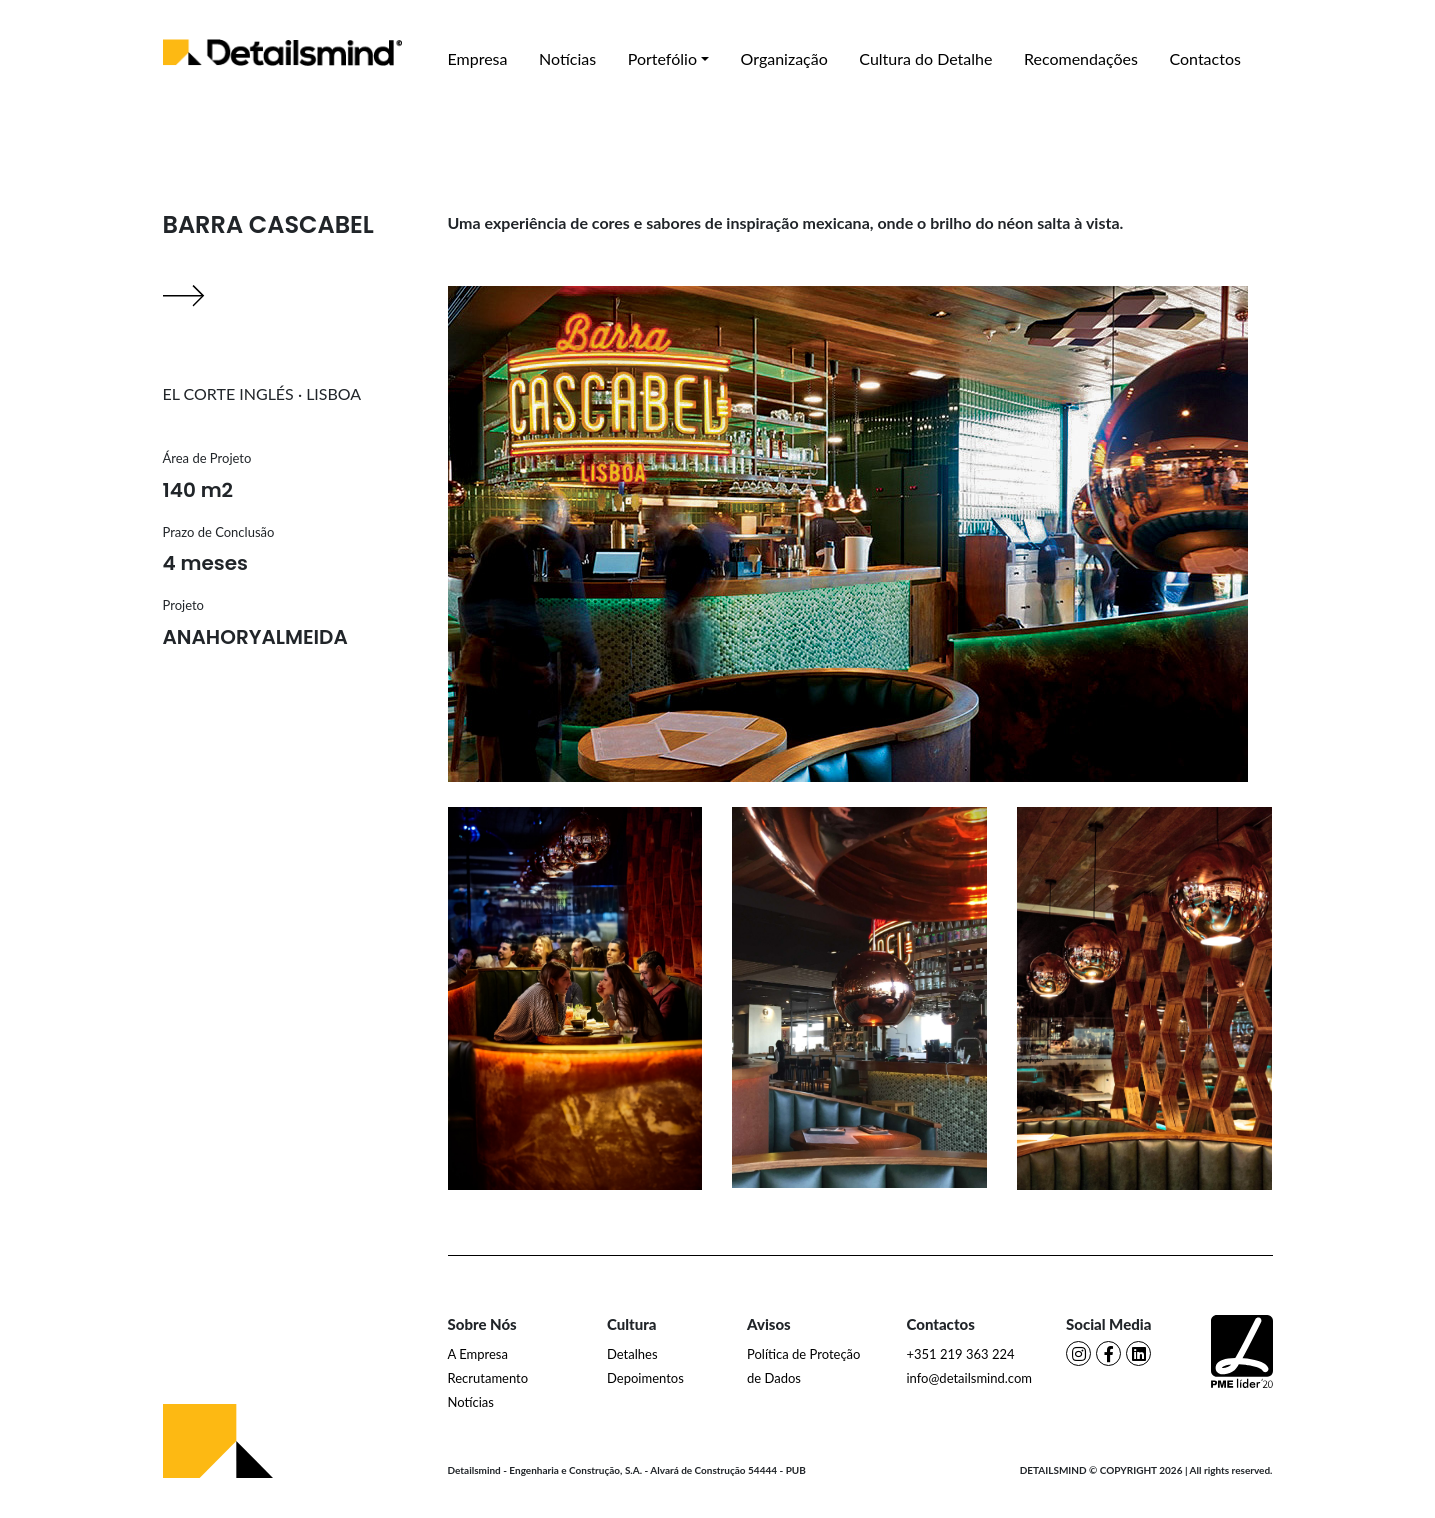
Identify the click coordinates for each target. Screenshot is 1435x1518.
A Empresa (478, 1354)
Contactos (1204, 58)
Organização (784, 58)
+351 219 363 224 (961, 1354)
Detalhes (632, 1354)
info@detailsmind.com (969, 1378)
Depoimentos (645, 1378)
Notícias (567, 58)
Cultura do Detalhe (925, 58)
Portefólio (662, 58)
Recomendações (1081, 58)
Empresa (478, 58)
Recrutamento (488, 1378)
